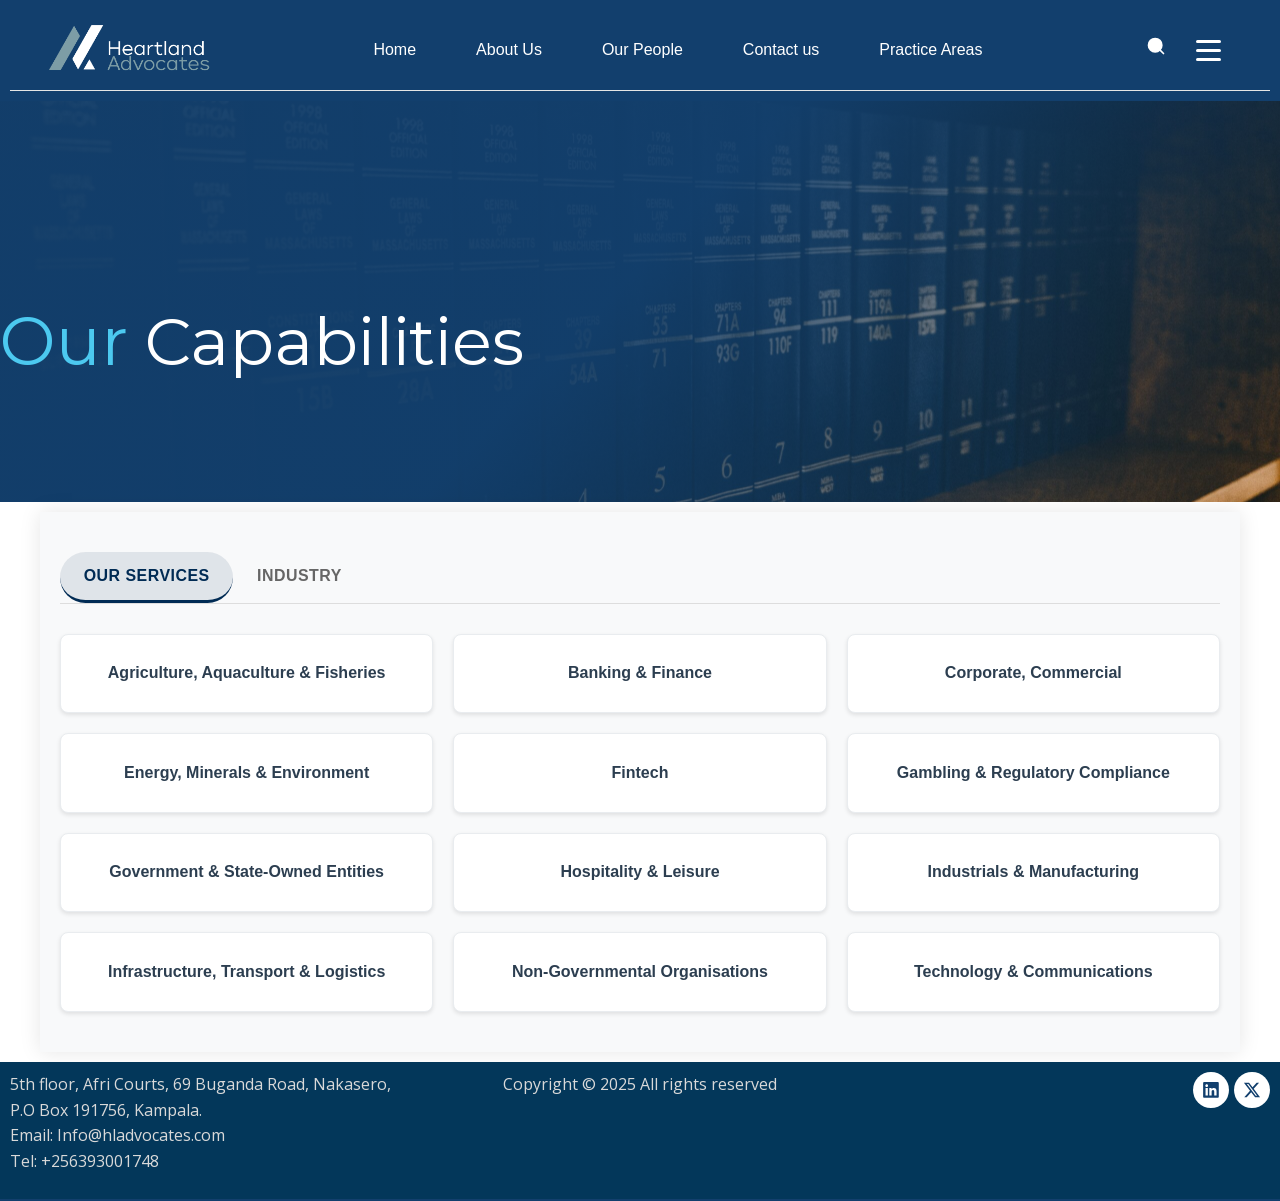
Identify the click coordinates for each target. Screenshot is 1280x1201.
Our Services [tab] (147, 575)
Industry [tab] (301, 575)
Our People (643, 49)
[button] (246, 674)
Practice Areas (931, 49)
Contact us (782, 49)
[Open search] (1155, 50)
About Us (510, 49)
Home (395, 49)
